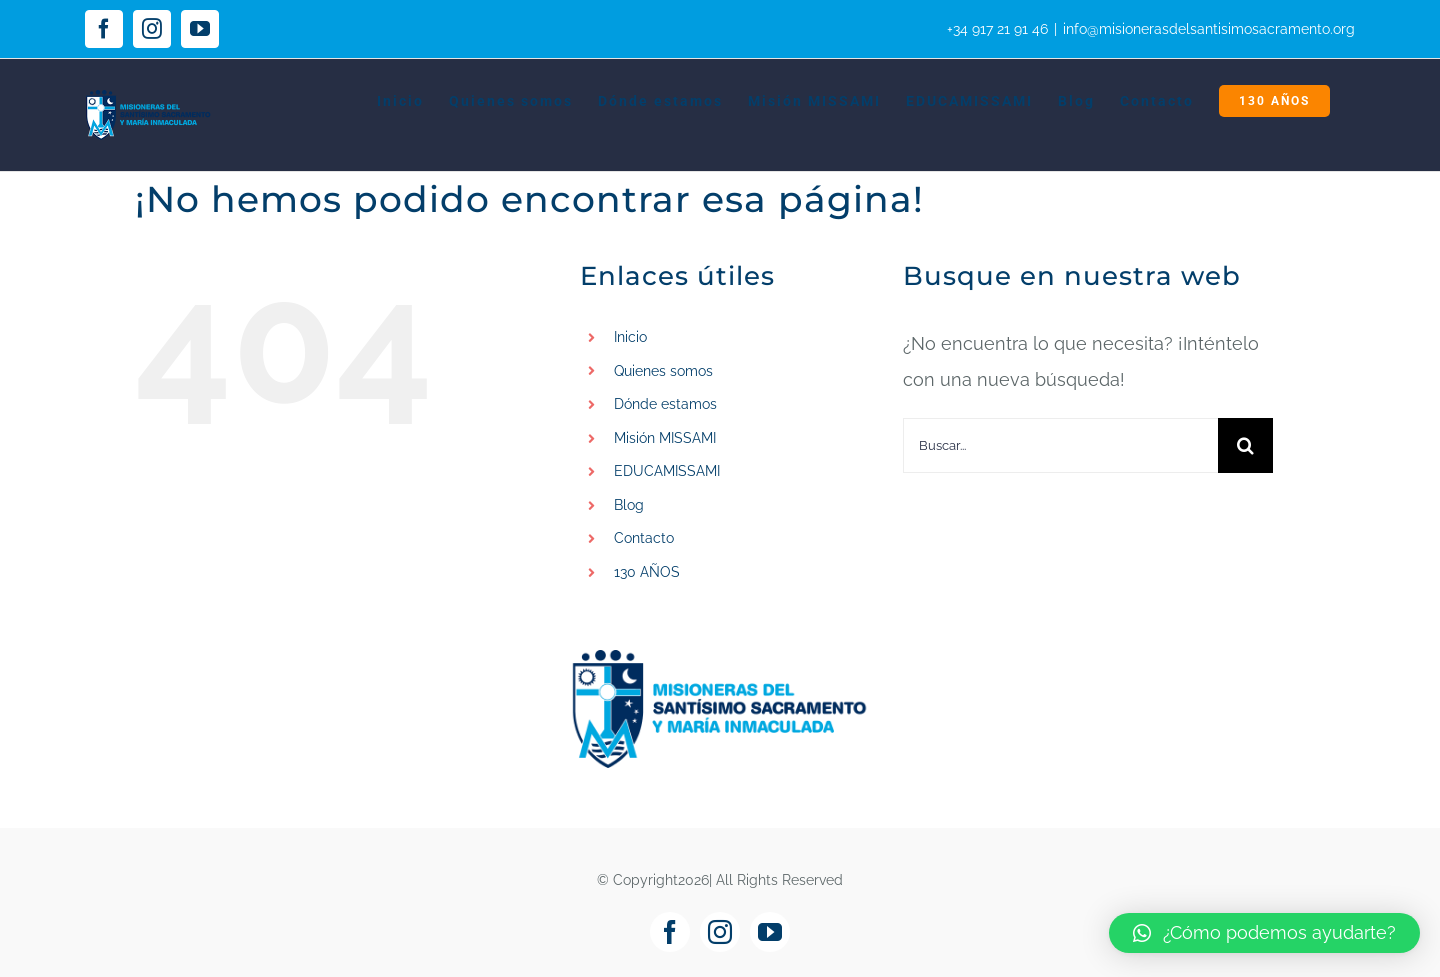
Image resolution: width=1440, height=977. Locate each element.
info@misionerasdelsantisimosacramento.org (1209, 29)
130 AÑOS (647, 572)
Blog (629, 505)
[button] (1264, 933)
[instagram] (720, 932)
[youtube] (770, 932)
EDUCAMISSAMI (667, 471)
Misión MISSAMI (665, 438)
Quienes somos (663, 371)
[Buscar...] (1060, 445)
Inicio (630, 337)
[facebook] (670, 932)
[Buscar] (1245, 445)
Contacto (644, 538)
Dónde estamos (665, 404)
